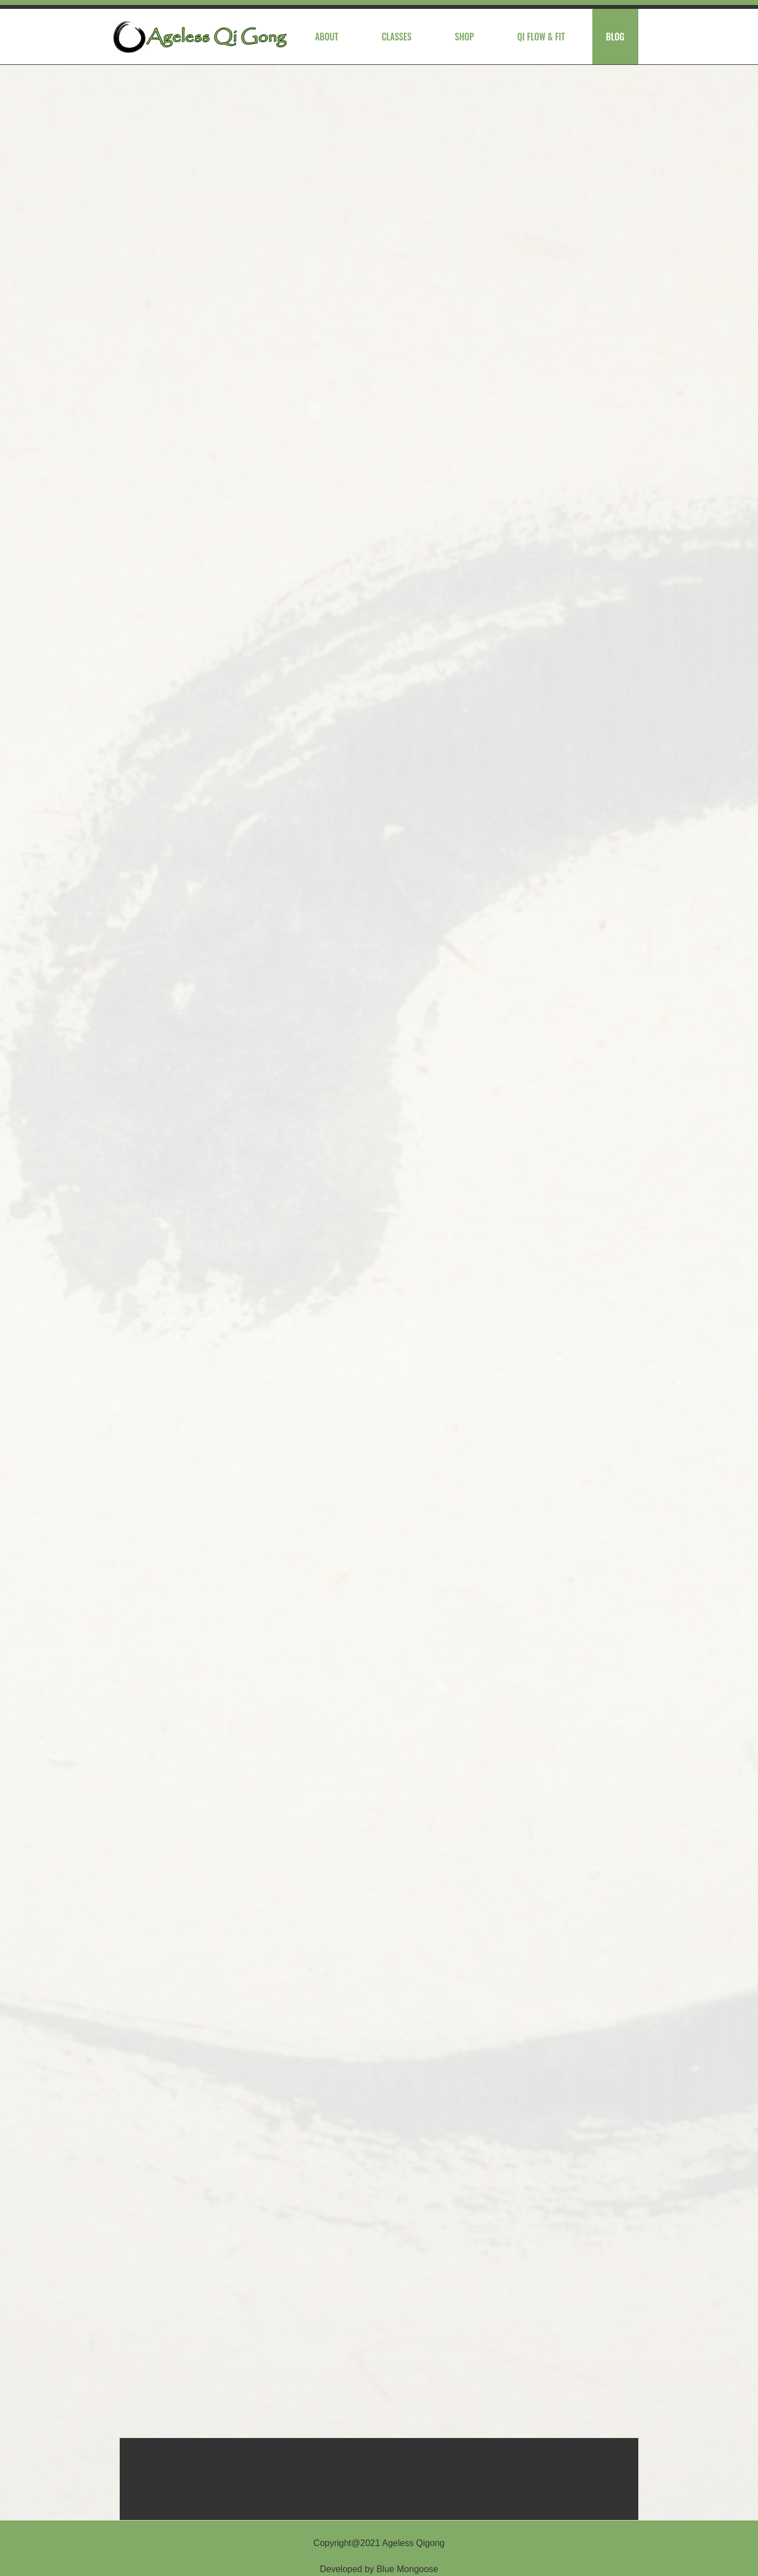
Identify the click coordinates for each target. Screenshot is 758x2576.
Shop (464, 36)
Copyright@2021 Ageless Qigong (379, 2543)
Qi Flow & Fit (541, 36)
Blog (615, 36)
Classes (397, 36)
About (326, 36)
